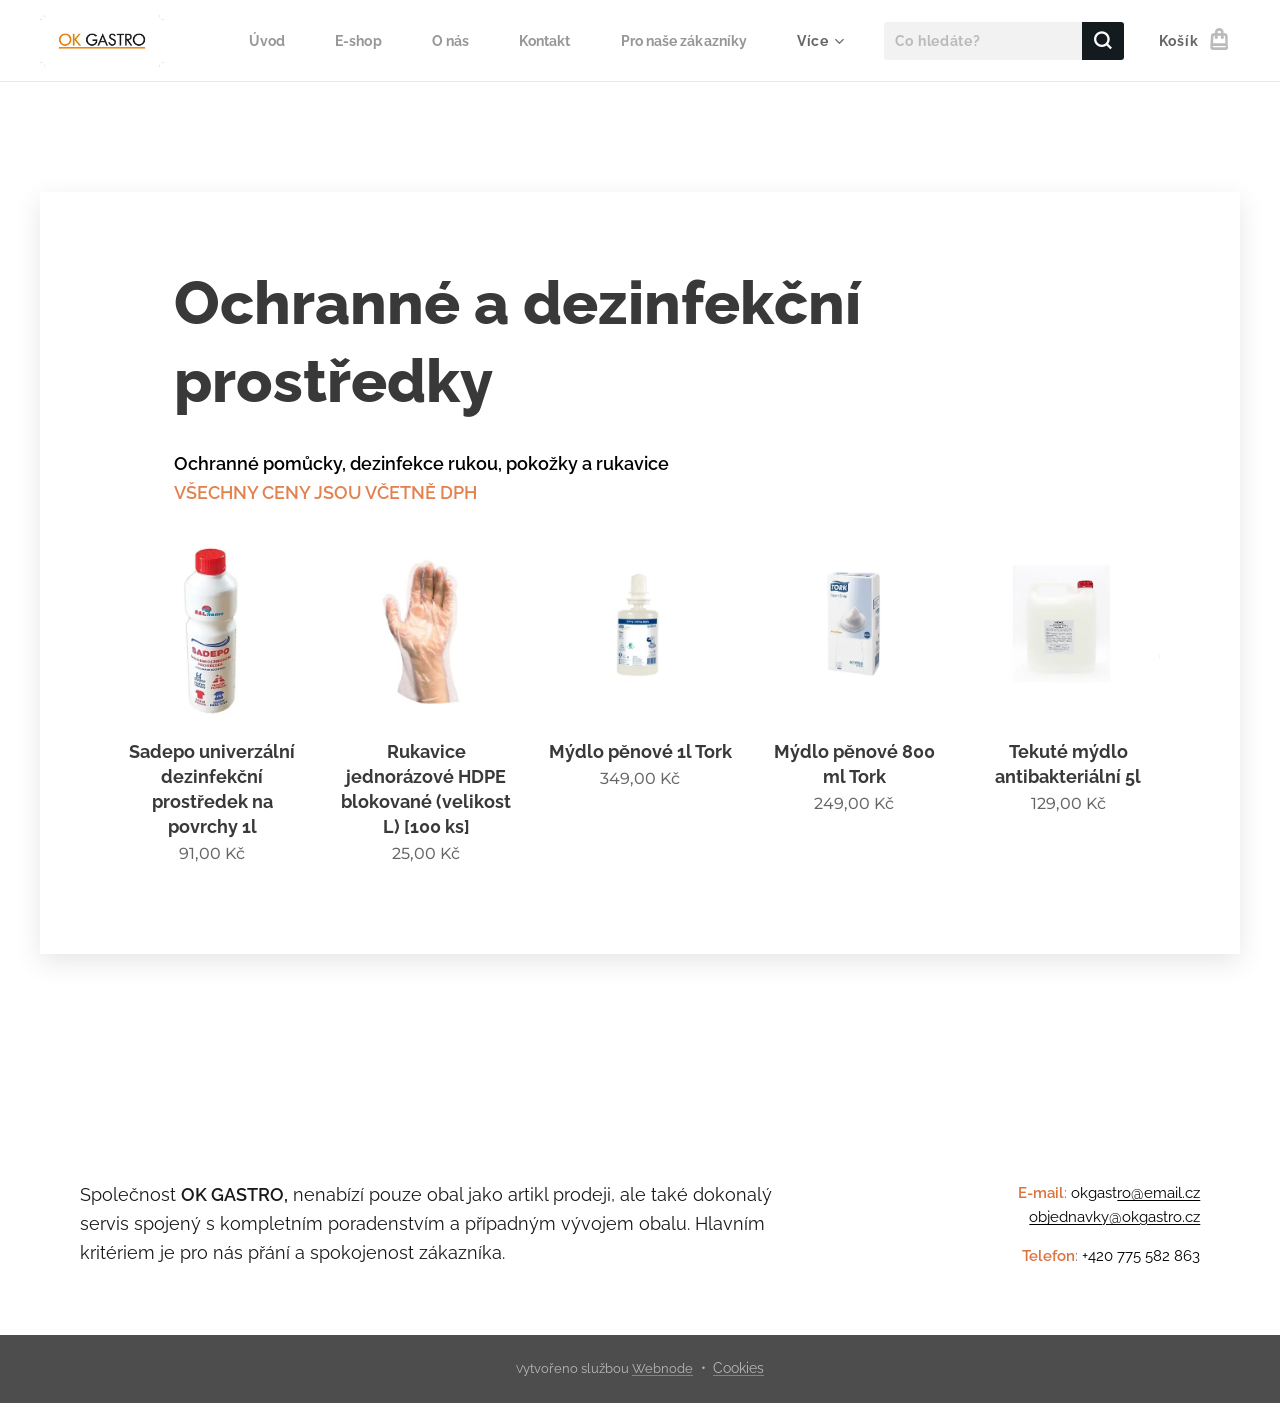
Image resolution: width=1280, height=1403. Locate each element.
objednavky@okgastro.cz (1114, 1217)
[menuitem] (253, 41)
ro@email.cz (1158, 1193)
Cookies (738, 1368)
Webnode (662, 1368)
